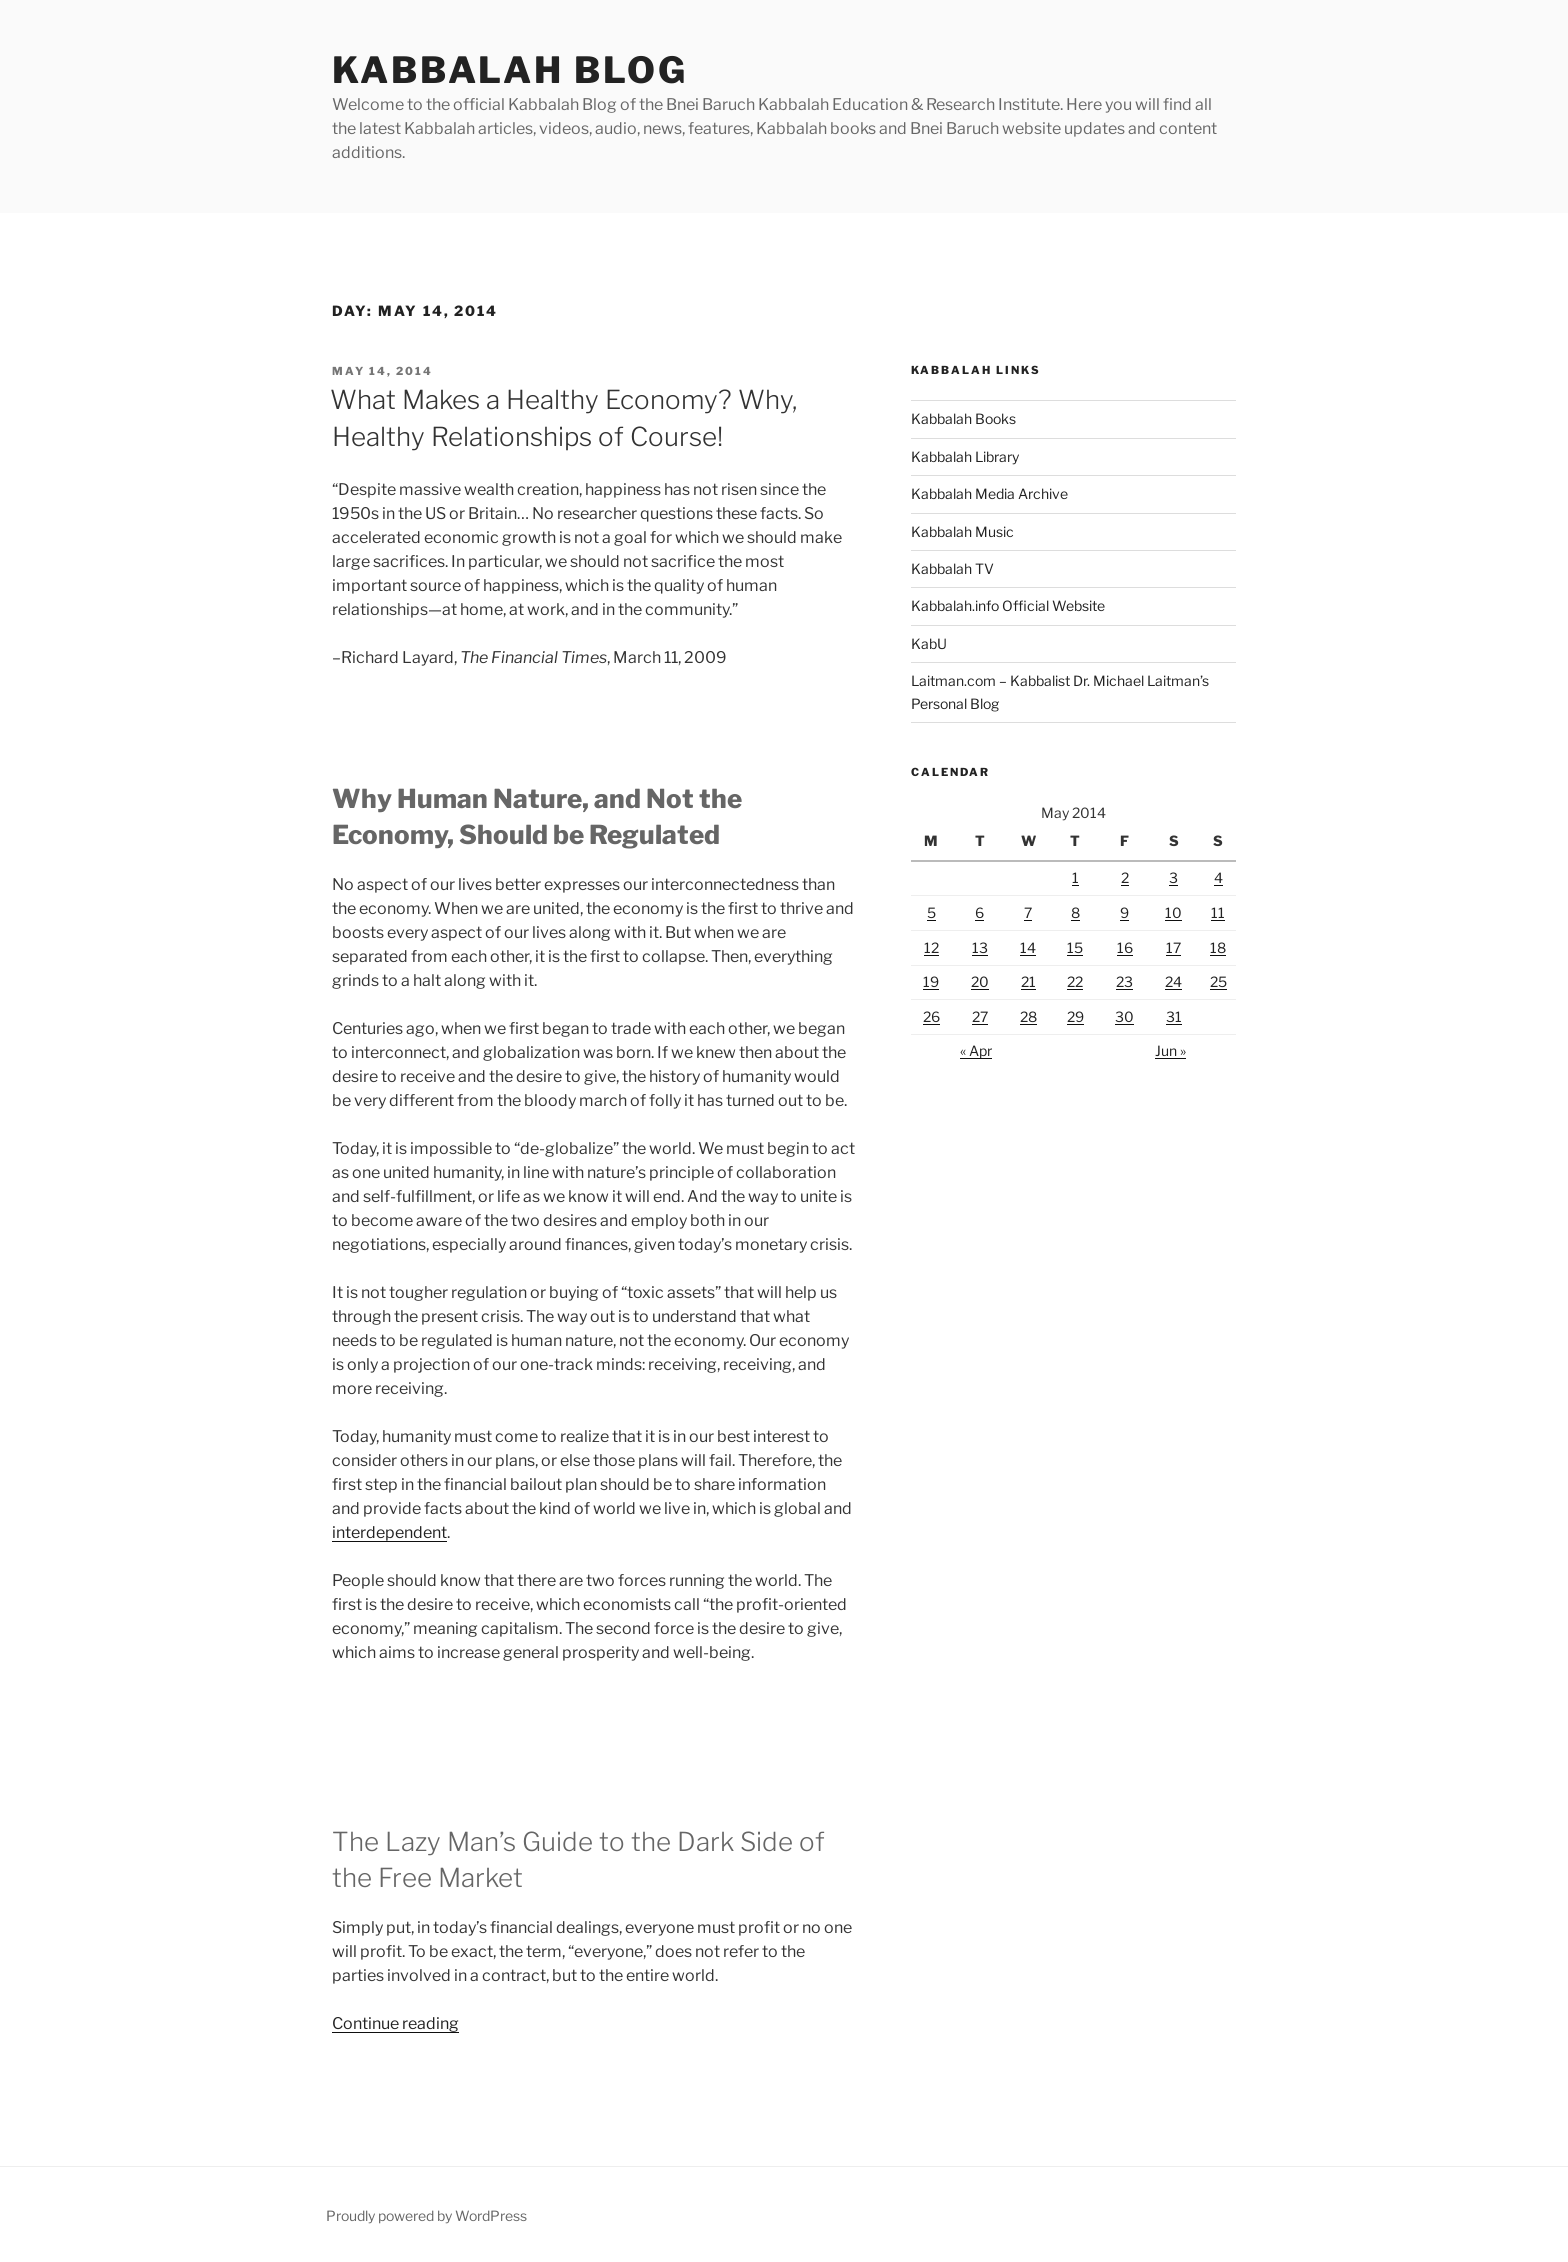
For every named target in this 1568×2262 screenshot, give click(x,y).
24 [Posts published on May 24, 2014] (1173, 981)
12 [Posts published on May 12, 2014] (931, 947)
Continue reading (395, 2023)
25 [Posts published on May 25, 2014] (1218, 981)
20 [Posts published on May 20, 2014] (980, 981)
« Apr (976, 1050)
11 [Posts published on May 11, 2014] (1218, 912)
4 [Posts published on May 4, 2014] (1218, 877)
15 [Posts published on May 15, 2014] (1075, 947)
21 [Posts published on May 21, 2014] (1028, 981)
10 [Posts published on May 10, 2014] (1173, 912)
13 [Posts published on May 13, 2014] (980, 947)
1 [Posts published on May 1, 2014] (1075, 877)
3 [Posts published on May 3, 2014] (1173, 877)
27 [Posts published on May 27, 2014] (980, 1016)
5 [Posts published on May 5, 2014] (931, 912)
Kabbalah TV (952, 568)
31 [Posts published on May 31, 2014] (1174, 1016)
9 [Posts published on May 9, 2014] (1124, 912)
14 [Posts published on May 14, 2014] (1028, 947)
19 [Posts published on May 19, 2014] (931, 981)
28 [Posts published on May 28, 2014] (1028, 1016)
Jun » (1170, 1050)
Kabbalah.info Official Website (1008, 605)
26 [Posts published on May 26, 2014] (931, 1016)
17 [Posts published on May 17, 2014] (1173, 947)
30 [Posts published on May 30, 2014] (1124, 1016)
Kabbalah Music (962, 531)
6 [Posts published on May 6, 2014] (979, 912)
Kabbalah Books (963, 418)
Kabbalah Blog (509, 70)
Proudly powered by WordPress (426, 2215)
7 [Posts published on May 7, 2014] (1028, 912)
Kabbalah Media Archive (989, 493)
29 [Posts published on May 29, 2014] (1075, 1016)
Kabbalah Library (965, 456)
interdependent (389, 1532)
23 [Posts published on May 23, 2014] (1124, 981)
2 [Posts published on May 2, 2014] (1125, 877)
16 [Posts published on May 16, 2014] (1125, 947)
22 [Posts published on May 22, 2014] (1075, 981)
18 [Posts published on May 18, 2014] (1218, 947)
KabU (929, 643)
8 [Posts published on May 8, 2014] (1075, 912)
